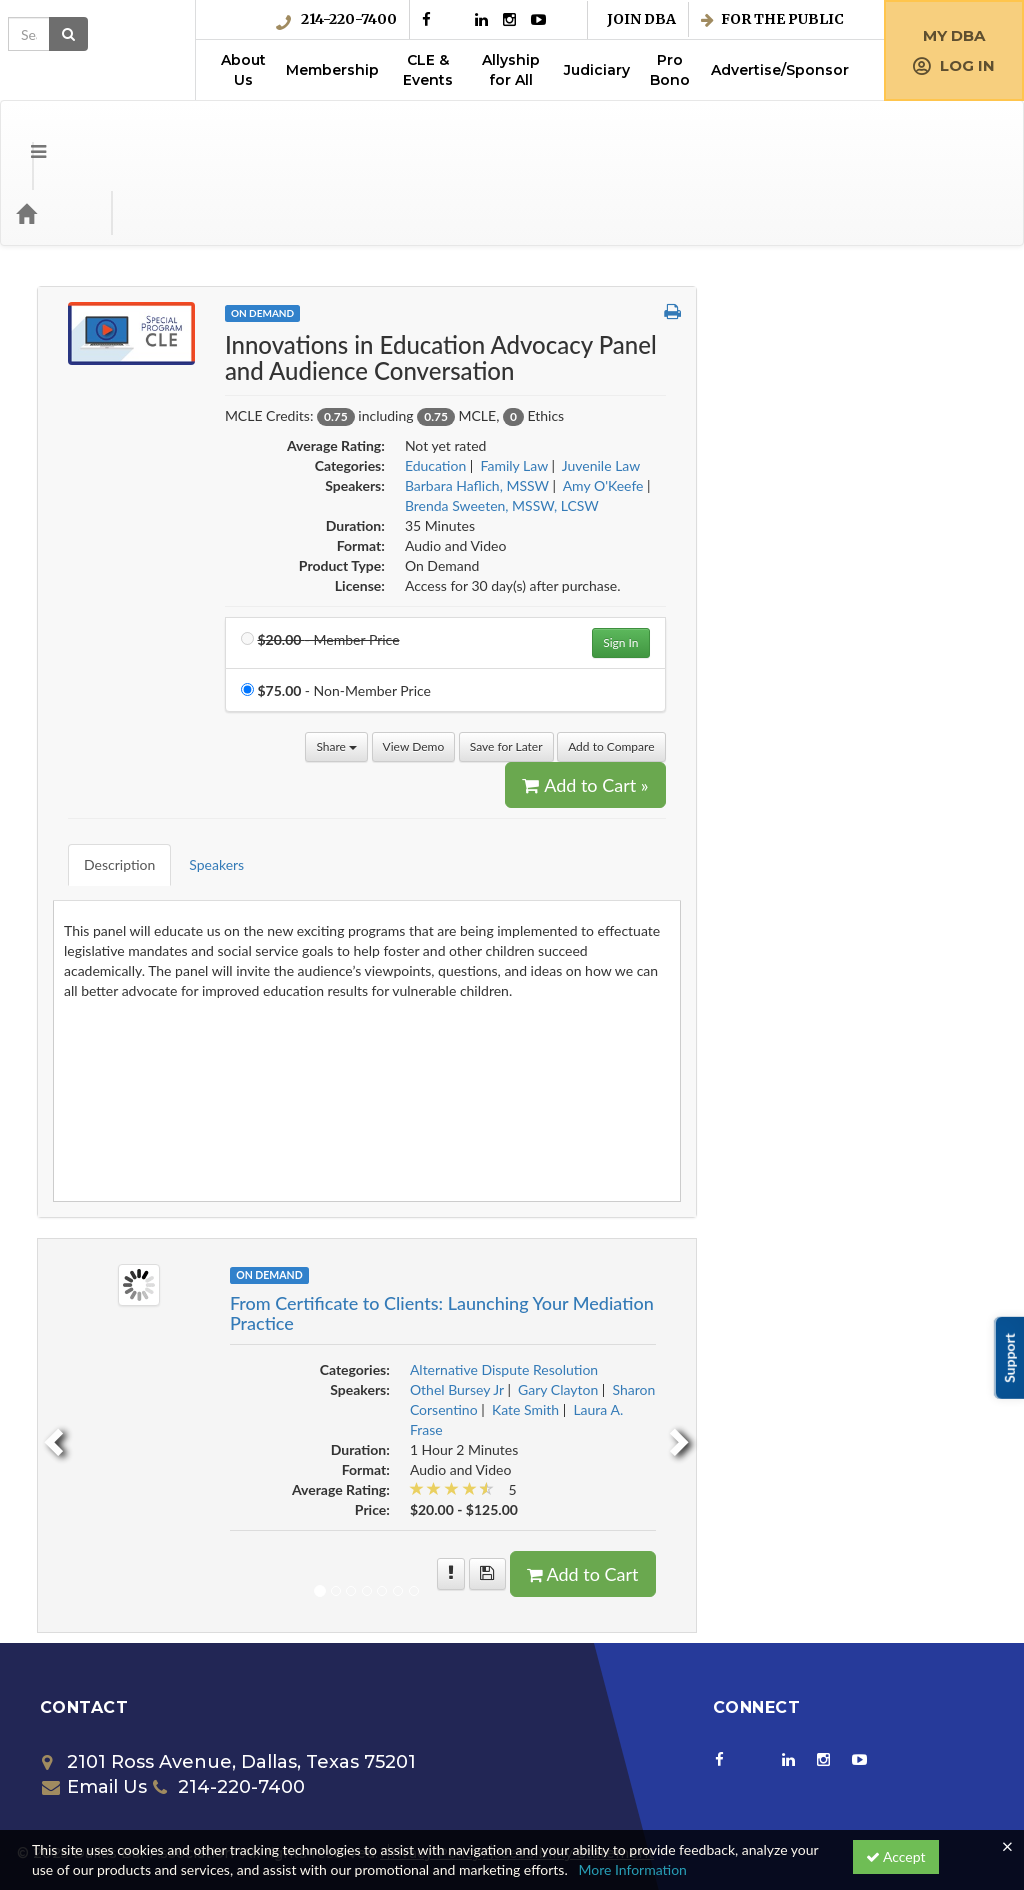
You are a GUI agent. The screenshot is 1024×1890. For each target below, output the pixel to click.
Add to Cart (878, 1464)
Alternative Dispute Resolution (147, 276)
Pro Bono (670, 70)
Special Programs (105, 1321)
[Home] (56, 133)
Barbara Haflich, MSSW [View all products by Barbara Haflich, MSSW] (772, 405)
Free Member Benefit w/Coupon (152, 870)
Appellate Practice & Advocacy (147, 317)
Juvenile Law (92, 1075)
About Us (243, 70)
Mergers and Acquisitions (130, 1116)
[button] (967, 232)
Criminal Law (92, 481)
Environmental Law (111, 788)
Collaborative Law (108, 399)
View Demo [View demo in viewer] (709, 666)
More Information (632, 1869)
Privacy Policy (430, 1743)
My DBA (954, 35)
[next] (978, 1325)
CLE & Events (428, 70)
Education (83, 604)
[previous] (347, 1325)
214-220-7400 (336, 19)
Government (91, 911)
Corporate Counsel (110, 440)
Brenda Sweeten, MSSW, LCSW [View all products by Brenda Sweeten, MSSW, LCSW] (797, 425)
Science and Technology (126, 1239)
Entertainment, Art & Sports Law (152, 747)
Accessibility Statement (568, 1743)
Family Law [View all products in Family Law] (809, 385)
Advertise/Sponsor (780, 70)
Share (632, 666)
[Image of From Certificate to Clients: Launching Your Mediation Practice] (434, 1173)
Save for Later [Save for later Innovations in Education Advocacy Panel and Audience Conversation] (801, 666)
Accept (896, 1856)
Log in (954, 65)
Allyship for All (511, 70)
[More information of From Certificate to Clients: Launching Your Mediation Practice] (747, 1464)
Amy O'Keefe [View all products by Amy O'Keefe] (898, 405)
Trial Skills (83, 1362)
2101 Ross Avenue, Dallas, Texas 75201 (229, 1652)
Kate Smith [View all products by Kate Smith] (820, 1299)
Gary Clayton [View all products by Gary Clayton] (854, 1279)
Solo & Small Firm (107, 1280)
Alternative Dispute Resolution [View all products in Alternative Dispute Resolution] (799, 1259)
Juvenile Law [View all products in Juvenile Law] (896, 385)
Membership (332, 70)
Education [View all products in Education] (730, 385)
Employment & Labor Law (132, 706)
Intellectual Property (115, 993)
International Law (106, 1034)
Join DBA (641, 19)
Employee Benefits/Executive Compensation (143, 655)
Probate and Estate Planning (139, 1157)
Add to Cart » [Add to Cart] (881, 705)
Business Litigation (110, 358)
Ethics (71, 829)
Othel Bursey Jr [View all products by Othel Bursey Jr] (752, 1279)
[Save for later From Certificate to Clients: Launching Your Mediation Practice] (782, 1464)
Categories (140, 133)
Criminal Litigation (109, 522)
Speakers (497, 769)
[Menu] (23, 133)
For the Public (772, 19)
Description (400, 769)
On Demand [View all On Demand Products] (557, 233)
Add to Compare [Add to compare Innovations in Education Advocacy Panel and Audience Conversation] (907, 666)
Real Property (94, 1198)
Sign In (916, 562)
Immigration (90, 952)
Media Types (245, 133)
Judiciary (597, 70)
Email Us (94, 1677)
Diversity (80, 563)
